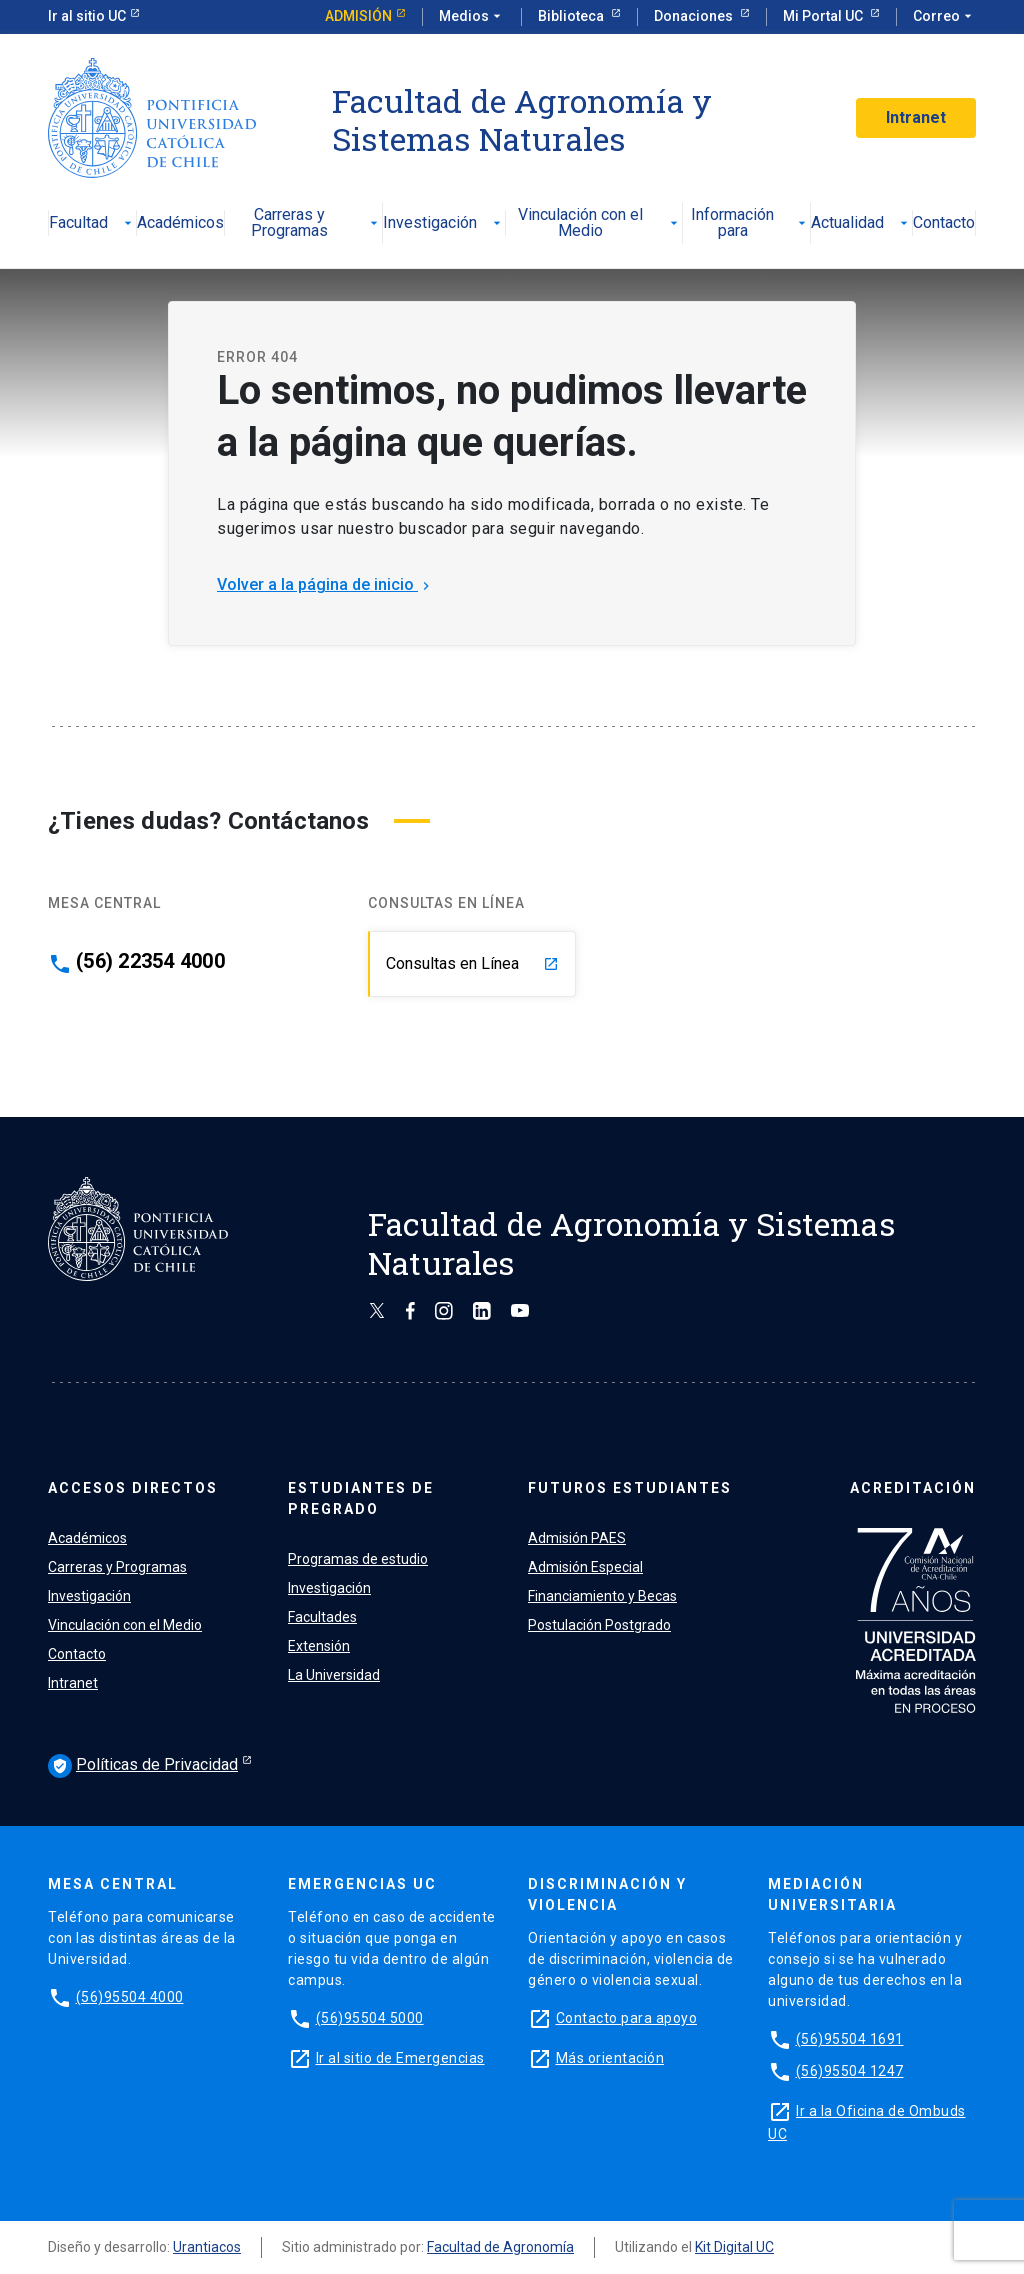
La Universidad (334, 1675)
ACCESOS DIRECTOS (133, 1488)
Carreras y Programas (316, 223)
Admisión (358, 16)
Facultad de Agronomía (500, 2247)
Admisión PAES (577, 1538)
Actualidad (861, 223)
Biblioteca (572, 16)
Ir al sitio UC (87, 16)
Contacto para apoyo (627, 2018)
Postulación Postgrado (599, 1625)
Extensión (319, 1646)
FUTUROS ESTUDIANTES (630, 1488)
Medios (472, 17)
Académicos (180, 223)
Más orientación (610, 2058)
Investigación (444, 223)
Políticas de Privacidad (143, 1766)
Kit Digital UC (734, 2247)
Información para (750, 223)
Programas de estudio (358, 1559)
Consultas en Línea (472, 963)
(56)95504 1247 (850, 2071)
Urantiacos (207, 2247)
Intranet (916, 117)
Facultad (92, 223)
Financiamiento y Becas (602, 1596)
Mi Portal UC (824, 16)
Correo (944, 17)
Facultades (322, 1617)
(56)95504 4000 (130, 1997)
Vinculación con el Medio (600, 223)
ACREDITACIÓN (913, 1488)
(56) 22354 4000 (150, 961)
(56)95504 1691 (850, 2039)
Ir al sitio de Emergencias (400, 2058)
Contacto (944, 223)
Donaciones (695, 16)
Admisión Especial (585, 1567)
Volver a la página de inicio (325, 584)
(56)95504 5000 (370, 2018)
